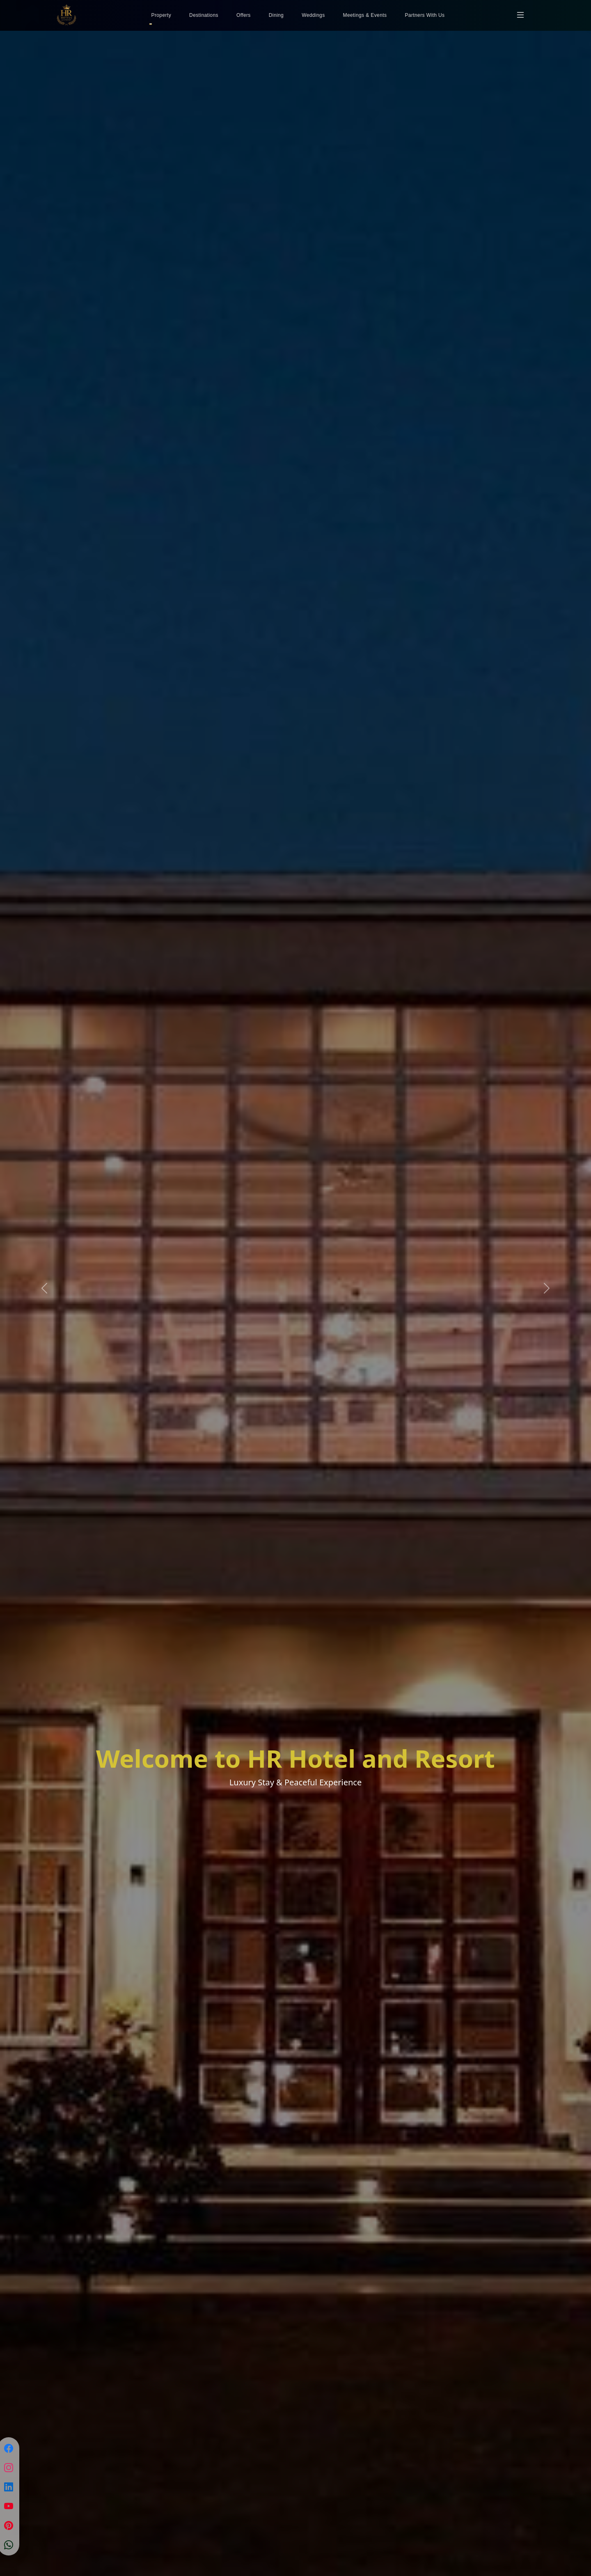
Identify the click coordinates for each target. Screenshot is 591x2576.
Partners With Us (424, 15)
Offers (243, 15)
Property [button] (161, 15)
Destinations (203, 15)
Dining (276, 15)
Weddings (313, 15)
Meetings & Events (365, 15)
